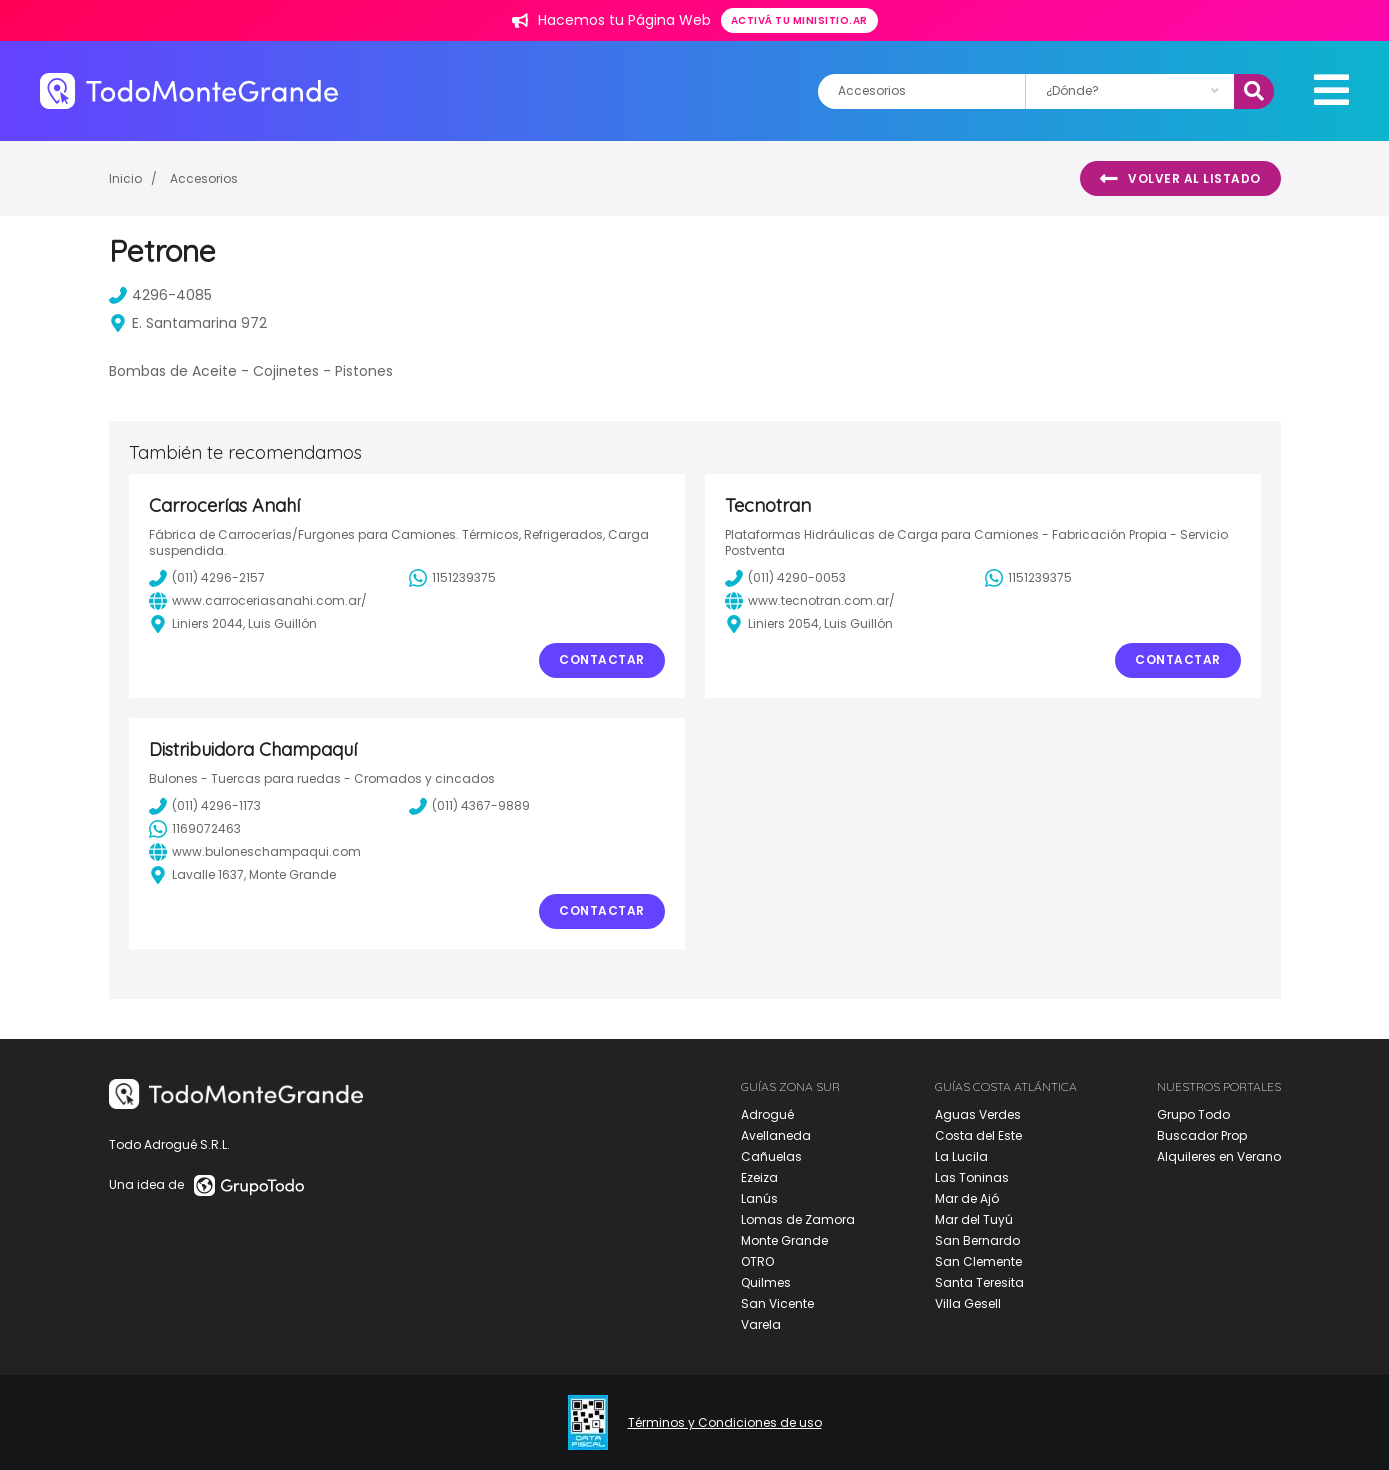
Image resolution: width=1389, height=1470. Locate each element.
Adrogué (767, 1114)
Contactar (602, 659)
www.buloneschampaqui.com (255, 852)
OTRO (757, 1261)
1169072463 (195, 829)
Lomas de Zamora (798, 1219)
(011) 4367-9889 (469, 806)
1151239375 (452, 578)
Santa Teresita (979, 1282)
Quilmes (766, 1282)
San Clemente (978, 1261)
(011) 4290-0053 (785, 578)
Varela (761, 1324)
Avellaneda (776, 1135)
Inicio (125, 178)
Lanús (759, 1198)
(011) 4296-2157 (207, 578)
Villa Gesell (968, 1303)
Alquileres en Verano (1219, 1156)
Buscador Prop (1202, 1135)
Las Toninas (972, 1177)
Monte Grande (784, 1240)
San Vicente (777, 1303)
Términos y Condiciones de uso (725, 1423)
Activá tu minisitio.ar (799, 20)
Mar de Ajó (967, 1198)
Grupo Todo (1193, 1114)
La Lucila (961, 1156)
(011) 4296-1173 (205, 806)
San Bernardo (977, 1240)
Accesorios (204, 178)
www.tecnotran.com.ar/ (810, 601)
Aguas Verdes (978, 1114)
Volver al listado (1180, 179)
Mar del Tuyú (974, 1219)
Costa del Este (978, 1135)
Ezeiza (759, 1177)
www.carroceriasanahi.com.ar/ (258, 601)
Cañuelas (771, 1156)
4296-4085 (160, 295)
